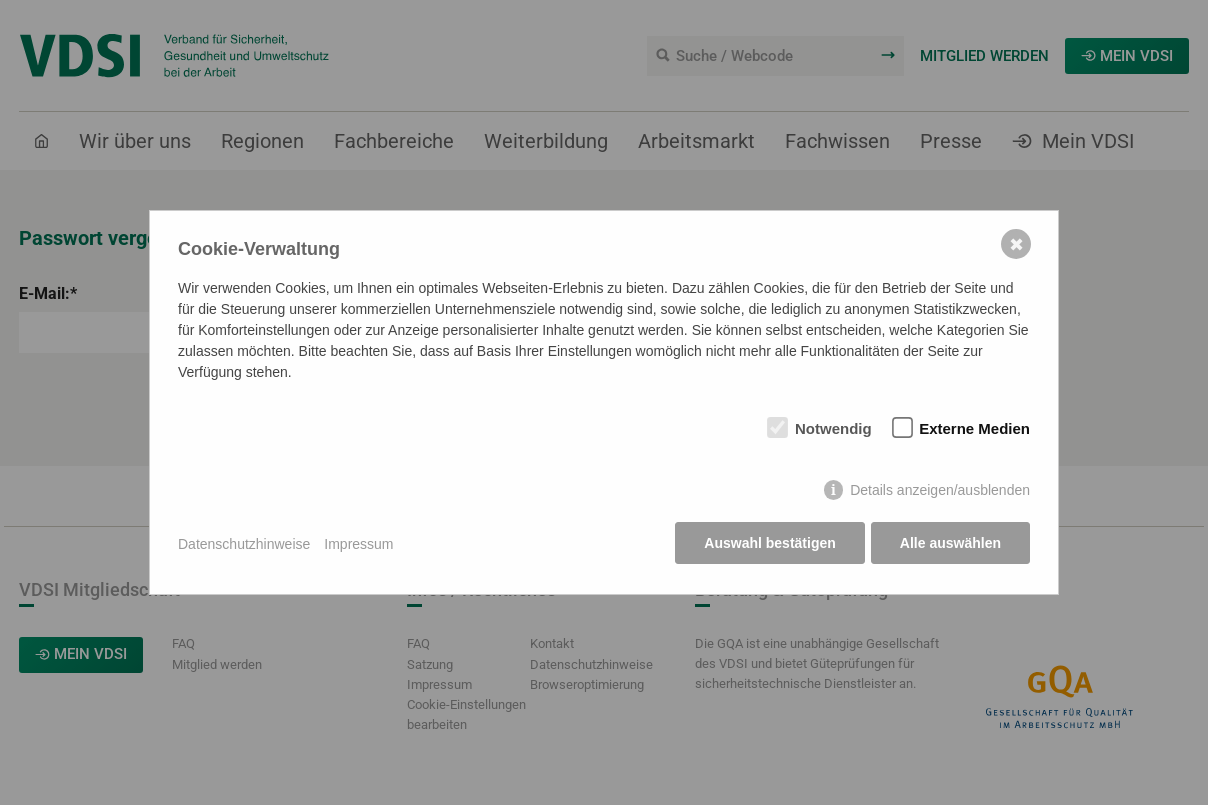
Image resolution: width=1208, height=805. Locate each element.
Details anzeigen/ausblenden (940, 491)
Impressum (358, 544)
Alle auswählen (950, 544)
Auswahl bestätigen (768, 544)
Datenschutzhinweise (244, 544)
